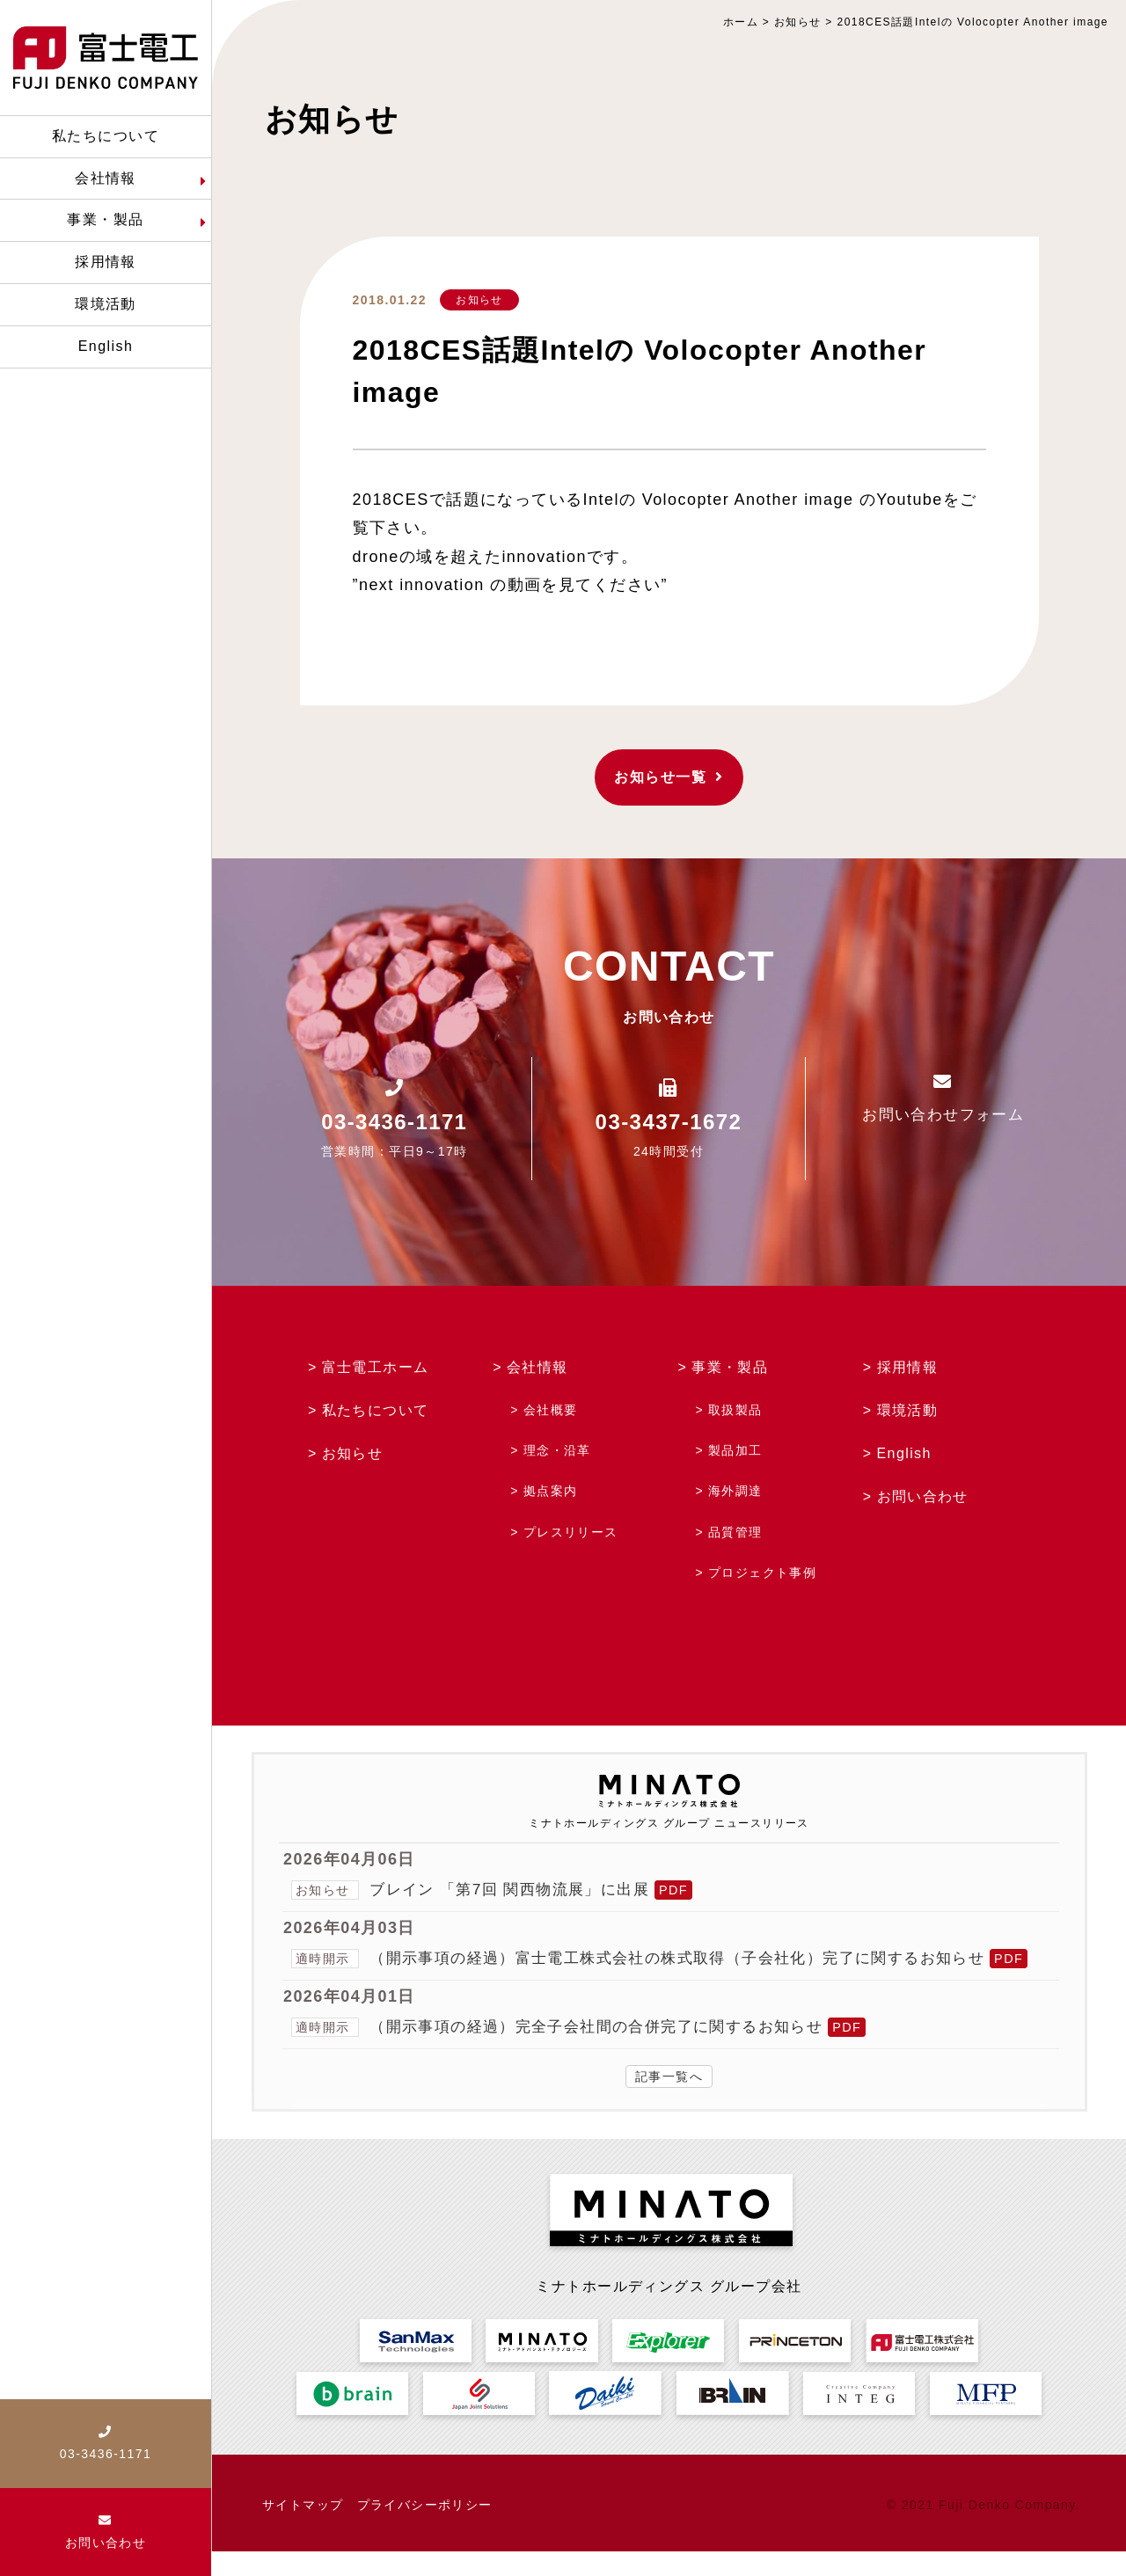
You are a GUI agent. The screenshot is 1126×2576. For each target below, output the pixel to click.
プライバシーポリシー (425, 2529)
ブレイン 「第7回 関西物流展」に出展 (516, 1889)
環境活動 (908, 1410)
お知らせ (479, 300)
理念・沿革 (557, 1450)
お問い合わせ (923, 1496)
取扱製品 (735, 1410)
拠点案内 (550, 1491)
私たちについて (375, 1410)
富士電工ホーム (375, 1367)
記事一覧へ (669, 2101)
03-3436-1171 (394, 1122)
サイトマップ (303, 2529)
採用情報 (908, 1367)
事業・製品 (729, 1367)
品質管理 (735, 1532)
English (904, 1453)
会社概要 (550, 1410)
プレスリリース (570, 1532)
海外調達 (735, 1491)
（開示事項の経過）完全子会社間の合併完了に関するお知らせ (608, 2051)
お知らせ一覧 (668, 777)
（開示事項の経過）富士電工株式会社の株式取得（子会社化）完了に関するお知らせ (694, 1958)
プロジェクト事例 (762, 1572)
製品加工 (735, 1450)
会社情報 (537, 1367)
